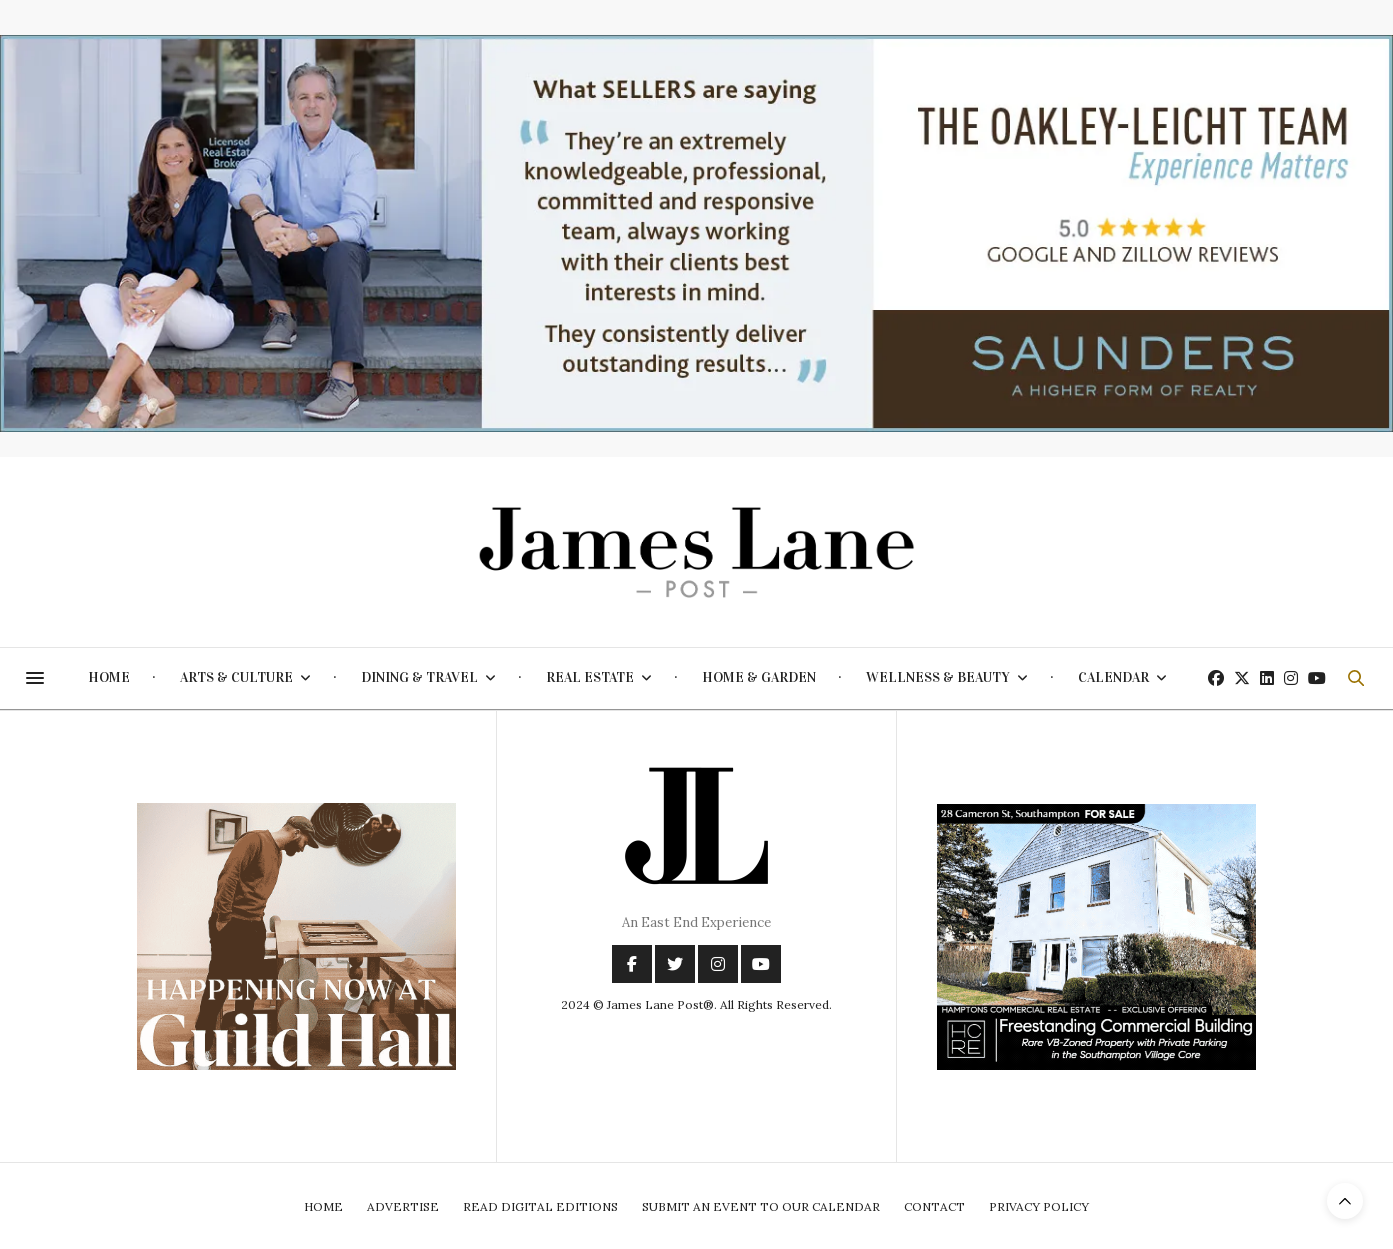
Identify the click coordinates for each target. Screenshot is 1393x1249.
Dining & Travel (419, 677)
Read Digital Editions (540, 1206)
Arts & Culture (236, 677)
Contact (934, 1206)
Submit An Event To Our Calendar (761, 1206)
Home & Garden (759, 677)
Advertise (403, 1206)
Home (109, 677)
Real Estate (590, 677)
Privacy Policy (1039, 1206)
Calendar (1113, 677)
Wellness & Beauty (938, 677)
